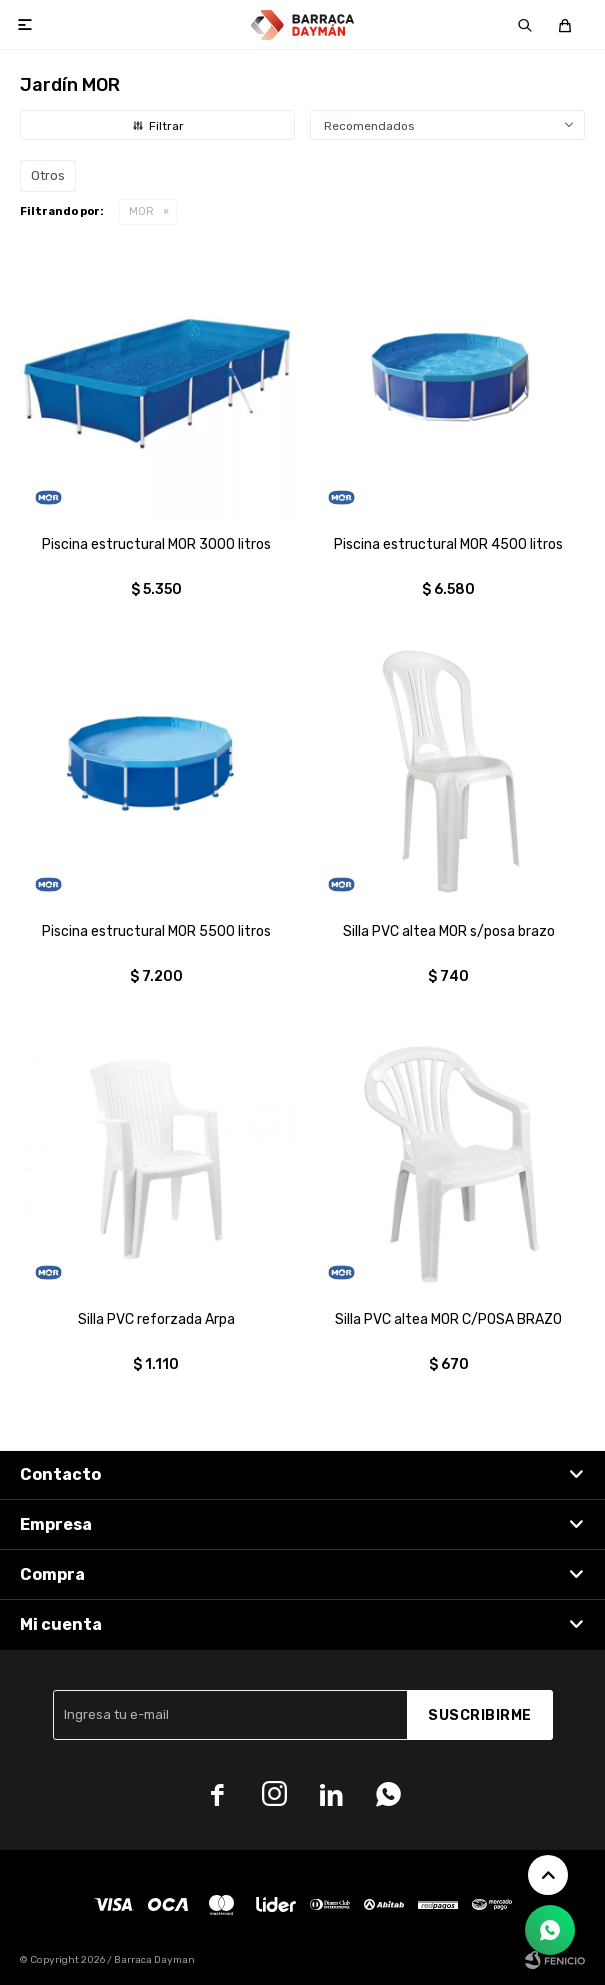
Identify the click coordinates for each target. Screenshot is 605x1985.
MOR (141, 211)
